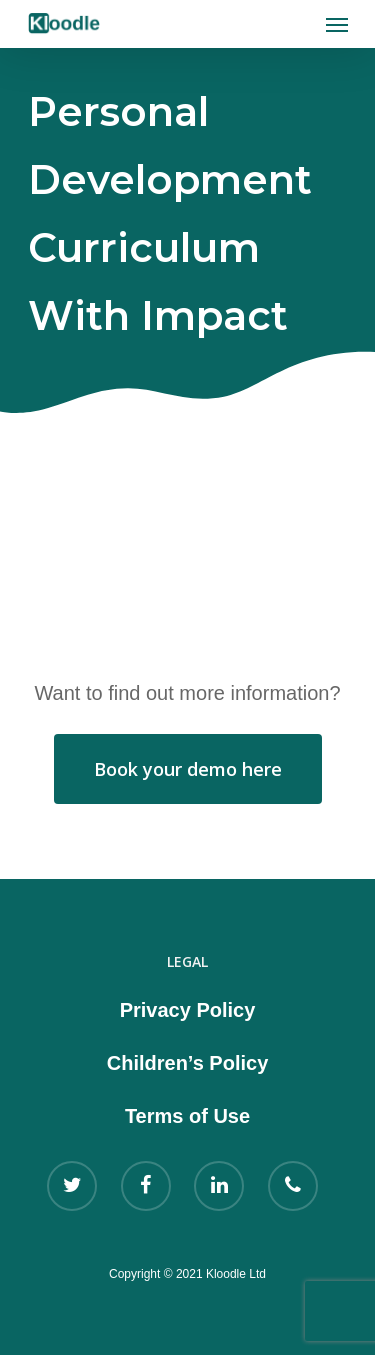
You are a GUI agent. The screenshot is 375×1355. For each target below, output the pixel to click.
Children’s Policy (188, 1063)
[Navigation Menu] (337, 24)
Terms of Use (187, 1116)
